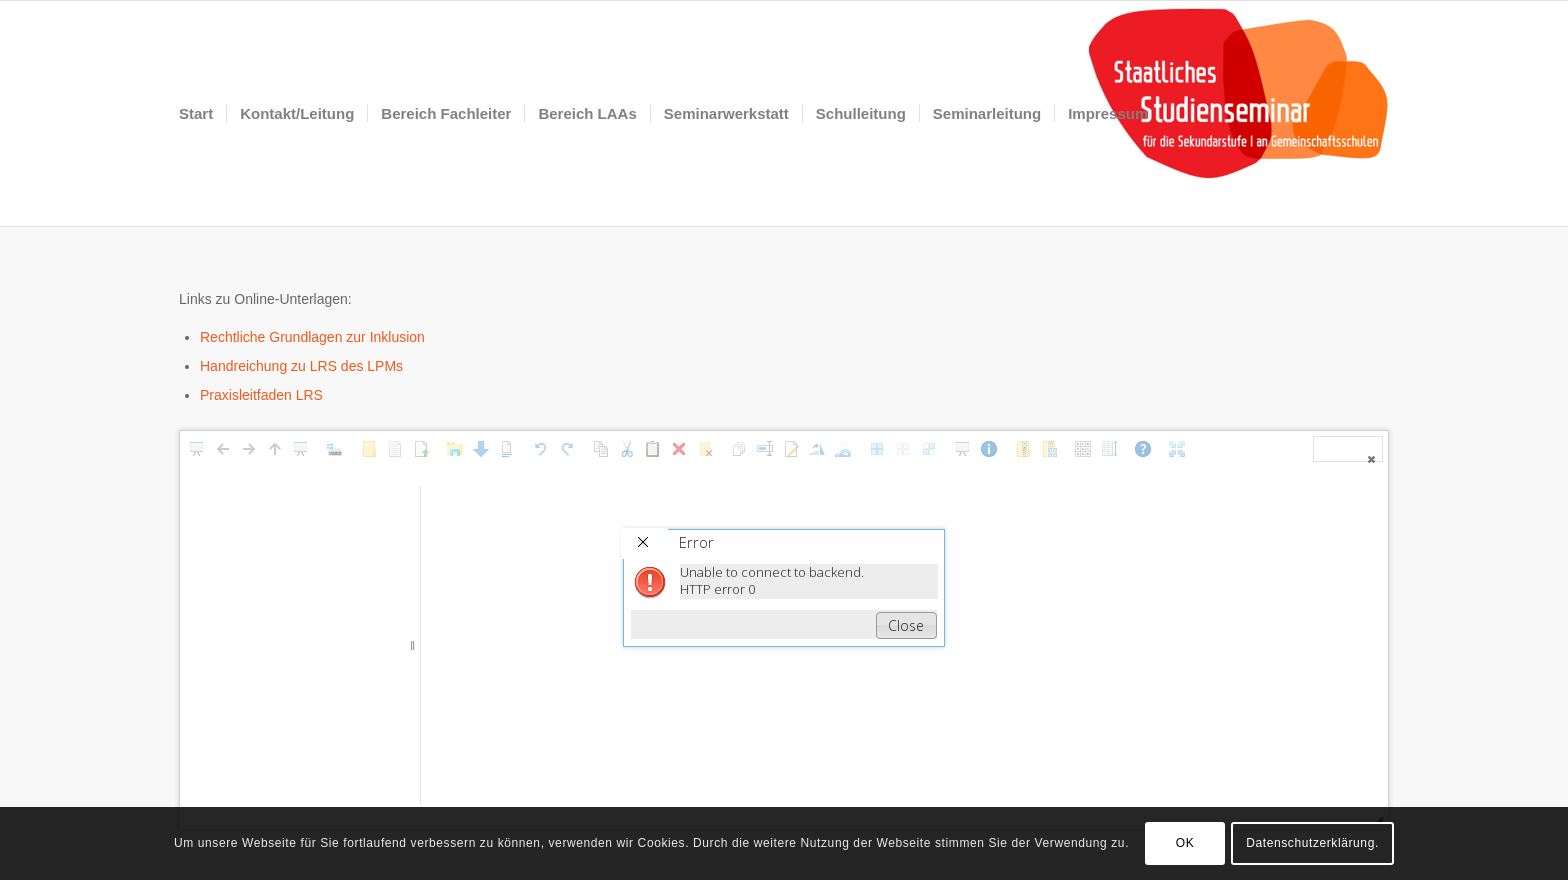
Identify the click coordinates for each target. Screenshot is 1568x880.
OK (1185, 843)
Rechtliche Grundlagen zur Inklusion (312, 337)
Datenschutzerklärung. (1312, 843)
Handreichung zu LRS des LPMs (301, 366)
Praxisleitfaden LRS (261, 395)
